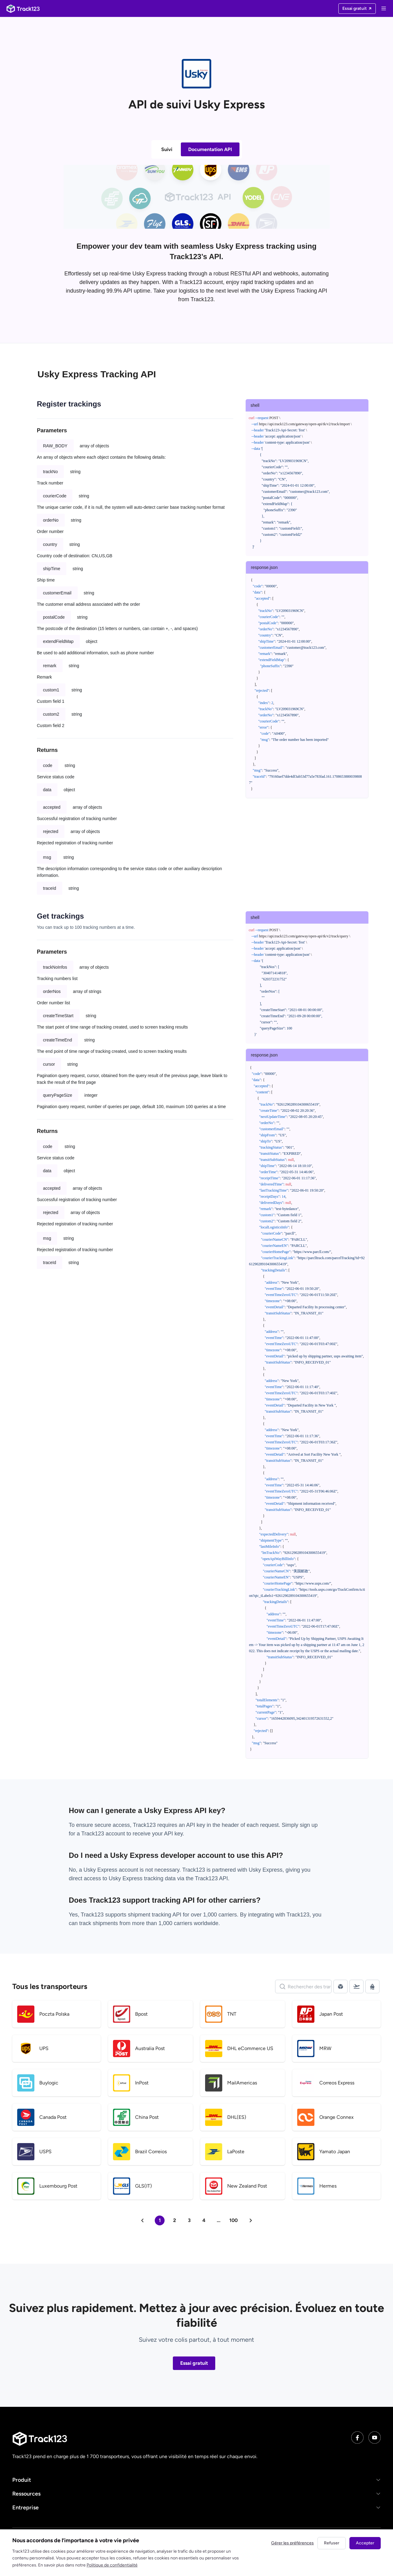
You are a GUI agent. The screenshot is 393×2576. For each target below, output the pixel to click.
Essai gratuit (194, 2363)
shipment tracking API (155, 1915)
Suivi (166, 149)
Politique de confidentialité (112, 2565)
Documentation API (210, 149)
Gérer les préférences (292, 2543)
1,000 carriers (175, 1923)
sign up (308, 1825)
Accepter (365, 2543)
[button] (196, 2480)
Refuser (331, 2543)
